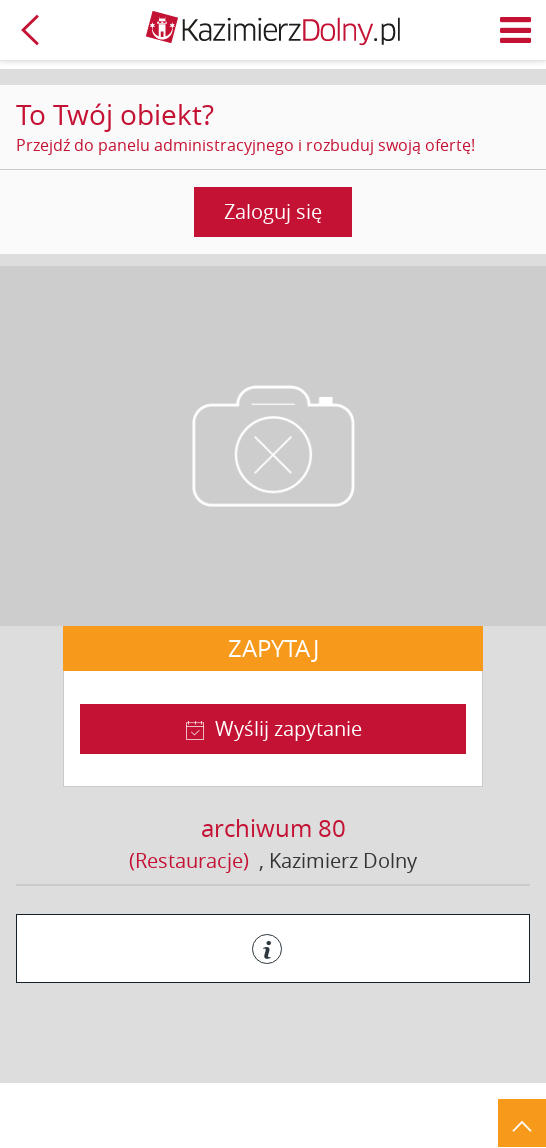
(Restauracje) (189, 860)
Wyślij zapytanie (288, 728)
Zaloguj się (273, 211)
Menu (516, 30)
